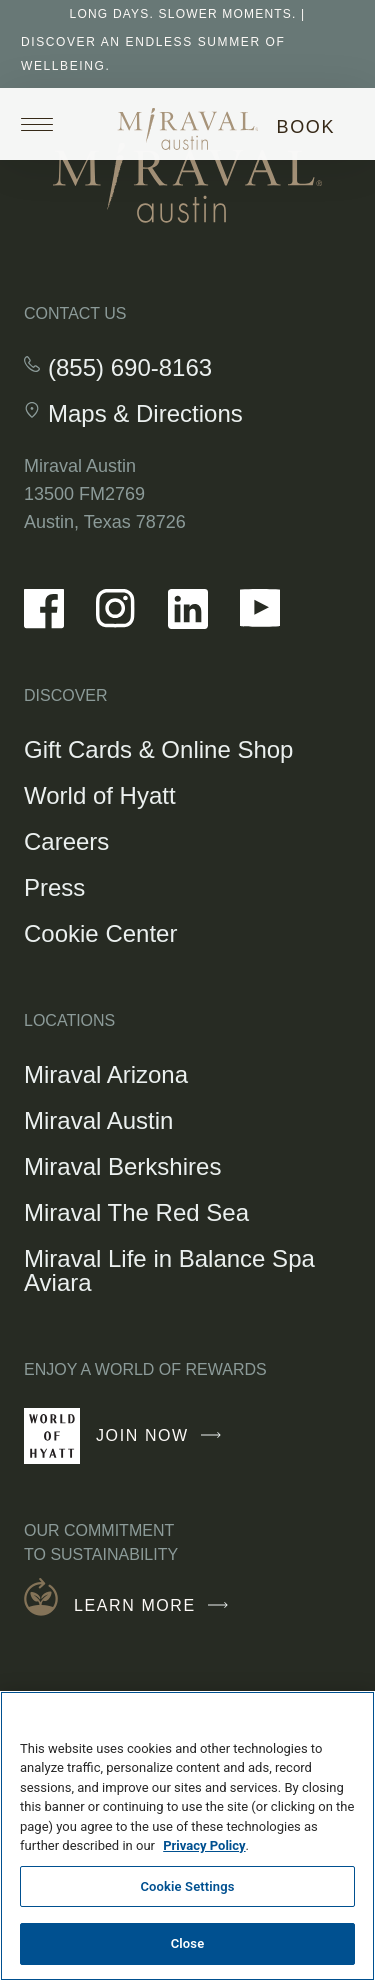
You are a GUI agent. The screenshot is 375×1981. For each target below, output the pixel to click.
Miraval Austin (98, 1120)
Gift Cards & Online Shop (158, 752)
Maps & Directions (145, 414)
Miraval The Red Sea (136, 1212)
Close (188, 1943)
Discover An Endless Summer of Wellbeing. (153, 54)
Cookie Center (100, 933)
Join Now (163, 1444)
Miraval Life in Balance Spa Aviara (169, 1270)
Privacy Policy (204, 1845)
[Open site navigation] (44, 124)
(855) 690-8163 (130, 368)
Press (54, 887)
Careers (66, 841)
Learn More (156, 1606)
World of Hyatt (100, 795)
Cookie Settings (187, 1886)
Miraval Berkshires (122, 1166)
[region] (187, 1836)
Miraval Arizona (106, 1074)
